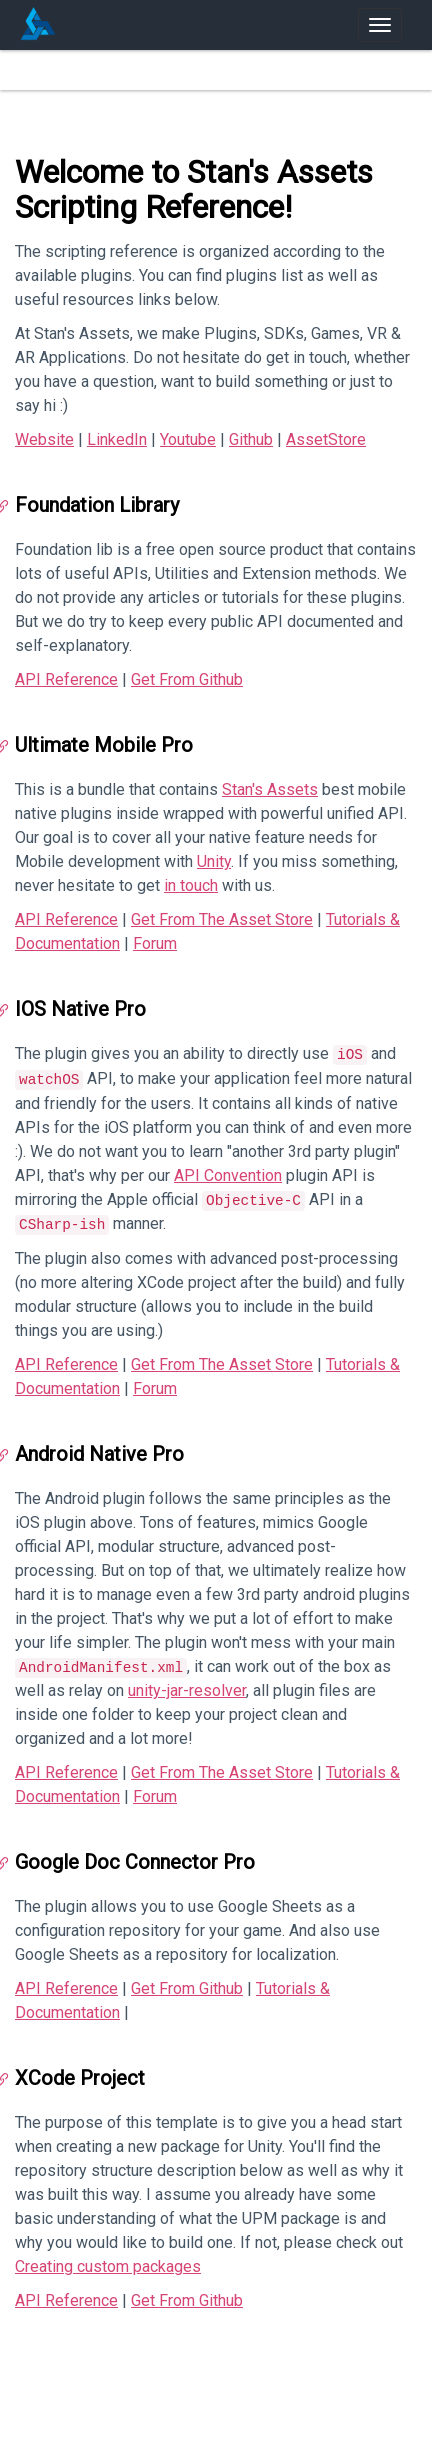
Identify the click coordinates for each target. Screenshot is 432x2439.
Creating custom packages (108, 2266)
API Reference (66, 679)
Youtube (188, 439)
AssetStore (326, 439)
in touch (191, 885)
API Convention (228, 1175)
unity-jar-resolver (187, 1690)
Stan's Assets (270, 789)
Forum (155, 943)
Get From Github (187, 679)
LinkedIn (117, 439)
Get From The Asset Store (222, 919)
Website (44, 439)
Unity (214, 861)
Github (251, 439)
